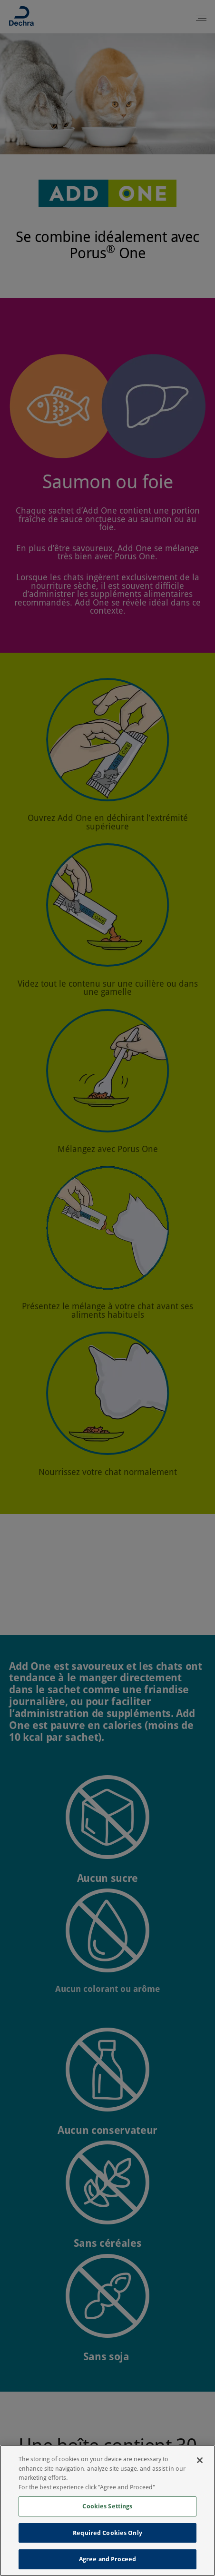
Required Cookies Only (107, 2532)
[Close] (199, 2460)
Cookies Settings (107, 2506)
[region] (107, 2510)
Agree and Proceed (107, 2559)
